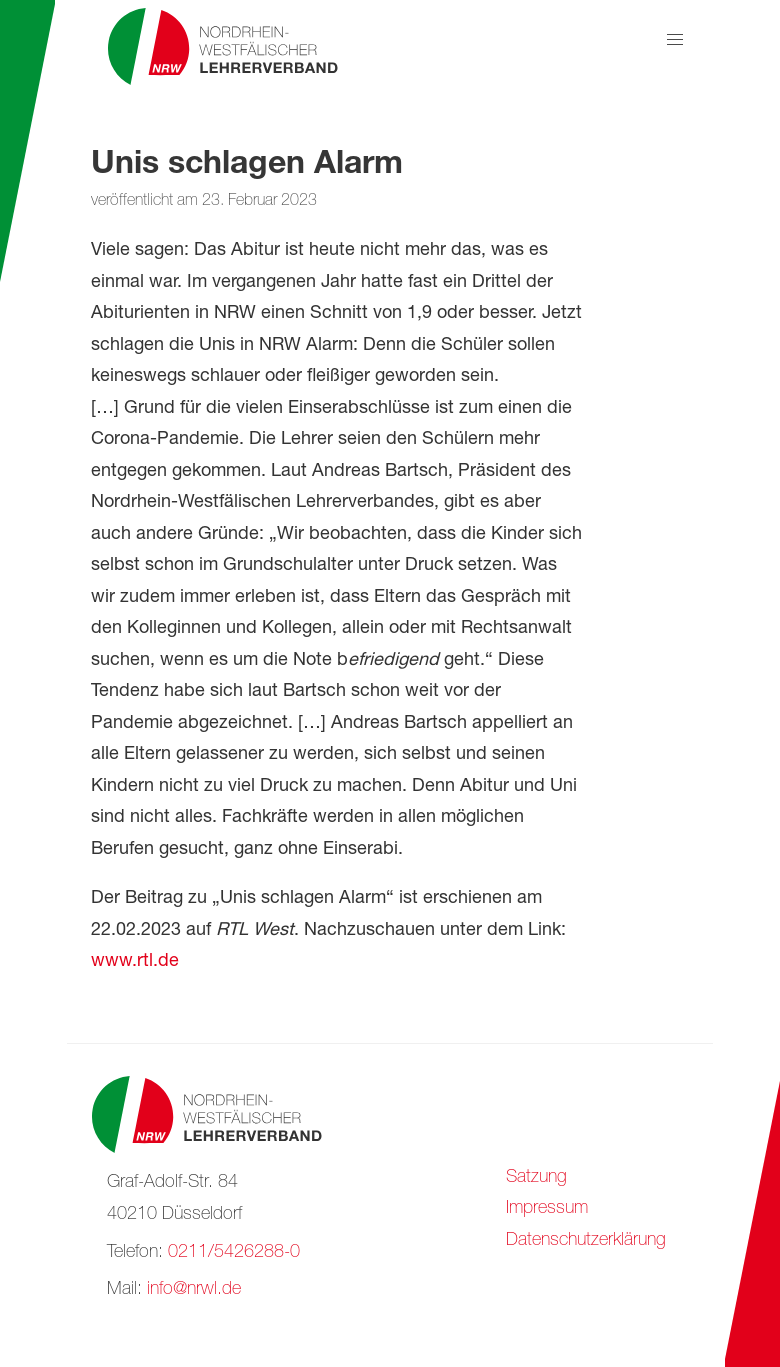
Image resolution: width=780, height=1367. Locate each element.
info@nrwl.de (194, 1290)
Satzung (536, 1178)
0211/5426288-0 (234, 1253)
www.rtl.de (135, 962)
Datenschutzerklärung (586, 1241)
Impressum (547, 1209)
